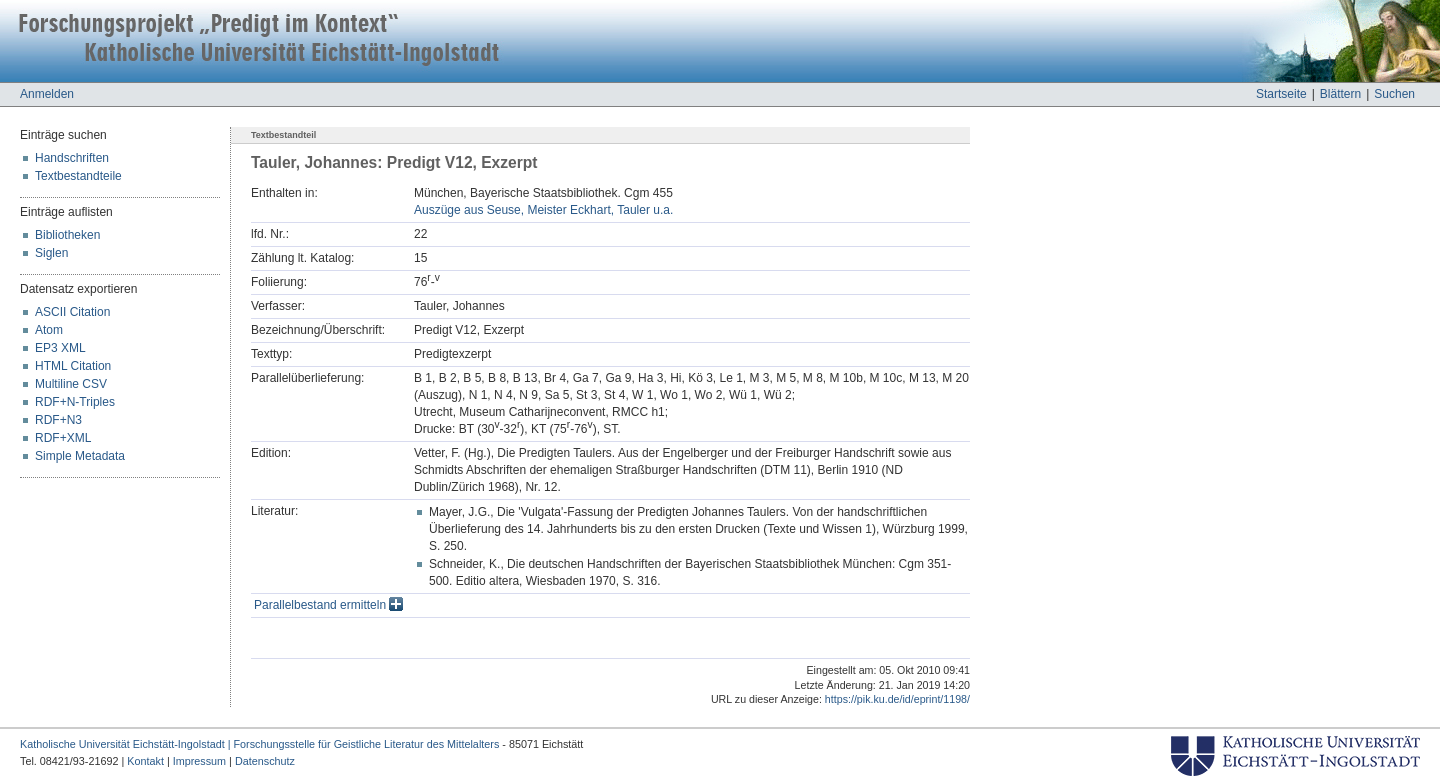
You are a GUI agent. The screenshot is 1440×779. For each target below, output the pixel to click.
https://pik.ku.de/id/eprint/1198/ (897, 699)
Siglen (51, 253)
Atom (49, 330)
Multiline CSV (71, 384)
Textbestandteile (78, 176)
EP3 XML (60, 348)
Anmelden (47, 94)
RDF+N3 (58, 420)
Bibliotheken (67, 235)
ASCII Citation (72, 312)
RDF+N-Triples (75, 402)
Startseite (1281, 94)
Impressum (199, 761)
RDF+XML (63, 438)
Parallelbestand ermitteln (328, 605)
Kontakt (145, 761)
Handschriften (72, 158)
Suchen (1394, 94)
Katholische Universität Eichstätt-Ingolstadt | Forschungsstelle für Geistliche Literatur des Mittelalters (259, 744)
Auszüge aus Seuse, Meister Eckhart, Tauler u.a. (543, 210)
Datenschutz (265, 761)
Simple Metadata (80, 456)
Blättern (1340, 94)
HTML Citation (73, 366)
